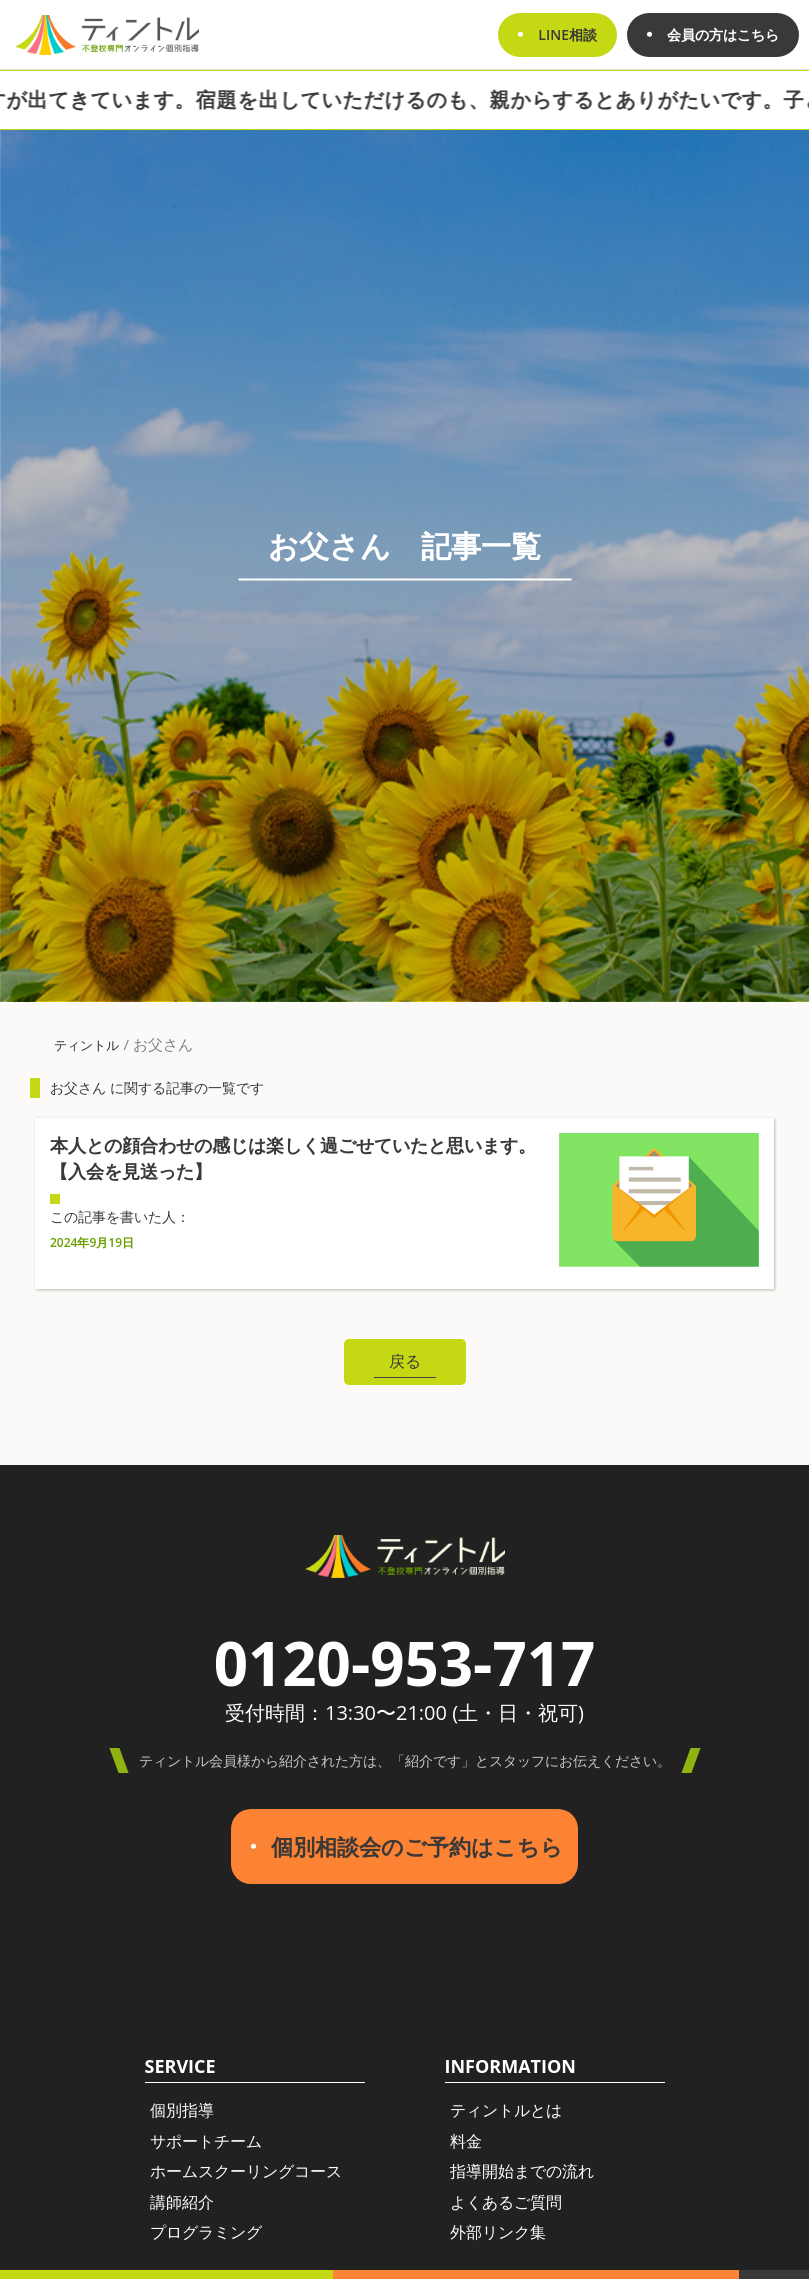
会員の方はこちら (723, 34)
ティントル (86, 1045)
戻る (405, 1361)
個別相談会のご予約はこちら (417, 1846)
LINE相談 (567, 34)
